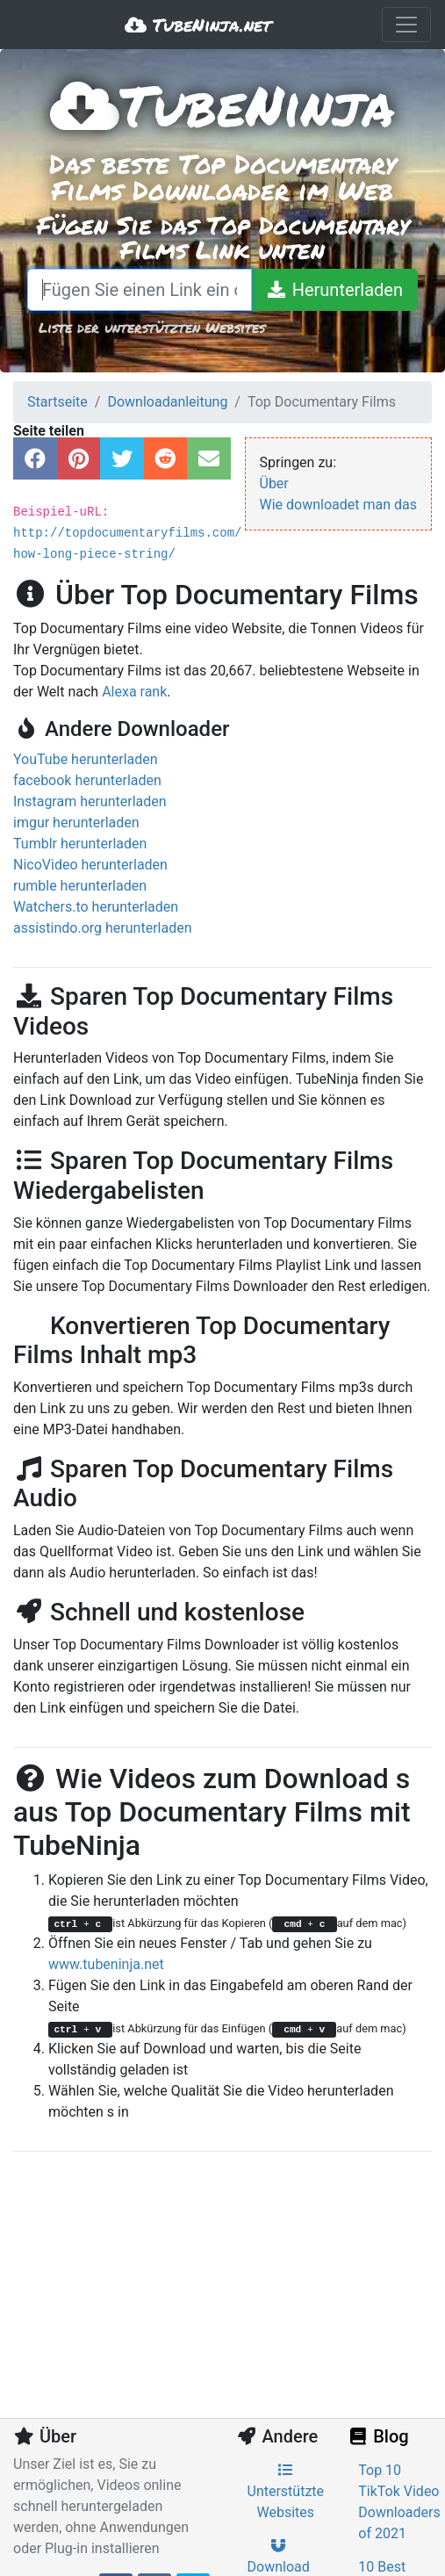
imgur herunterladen (76, 822)
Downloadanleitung (167, 401)
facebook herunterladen (87, 780)
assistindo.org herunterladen (102, 928)
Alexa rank (134, 691)
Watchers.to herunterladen (95, 906)
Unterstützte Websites (286, 2492)
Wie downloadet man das (339, 504)
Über (274, 483)
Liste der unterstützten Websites (152, 327)
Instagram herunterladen (90, 801)
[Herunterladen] (334, 290)
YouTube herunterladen (85, 759)
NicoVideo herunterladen (90, 864)
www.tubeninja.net (106, 1964)
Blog (377, 2436)
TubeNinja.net (198, 24)
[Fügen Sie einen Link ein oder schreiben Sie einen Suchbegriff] (139, 290)
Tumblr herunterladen (80, 843)
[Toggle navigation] (406, 24)
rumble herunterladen (80, 885)
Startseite (57, 401)
